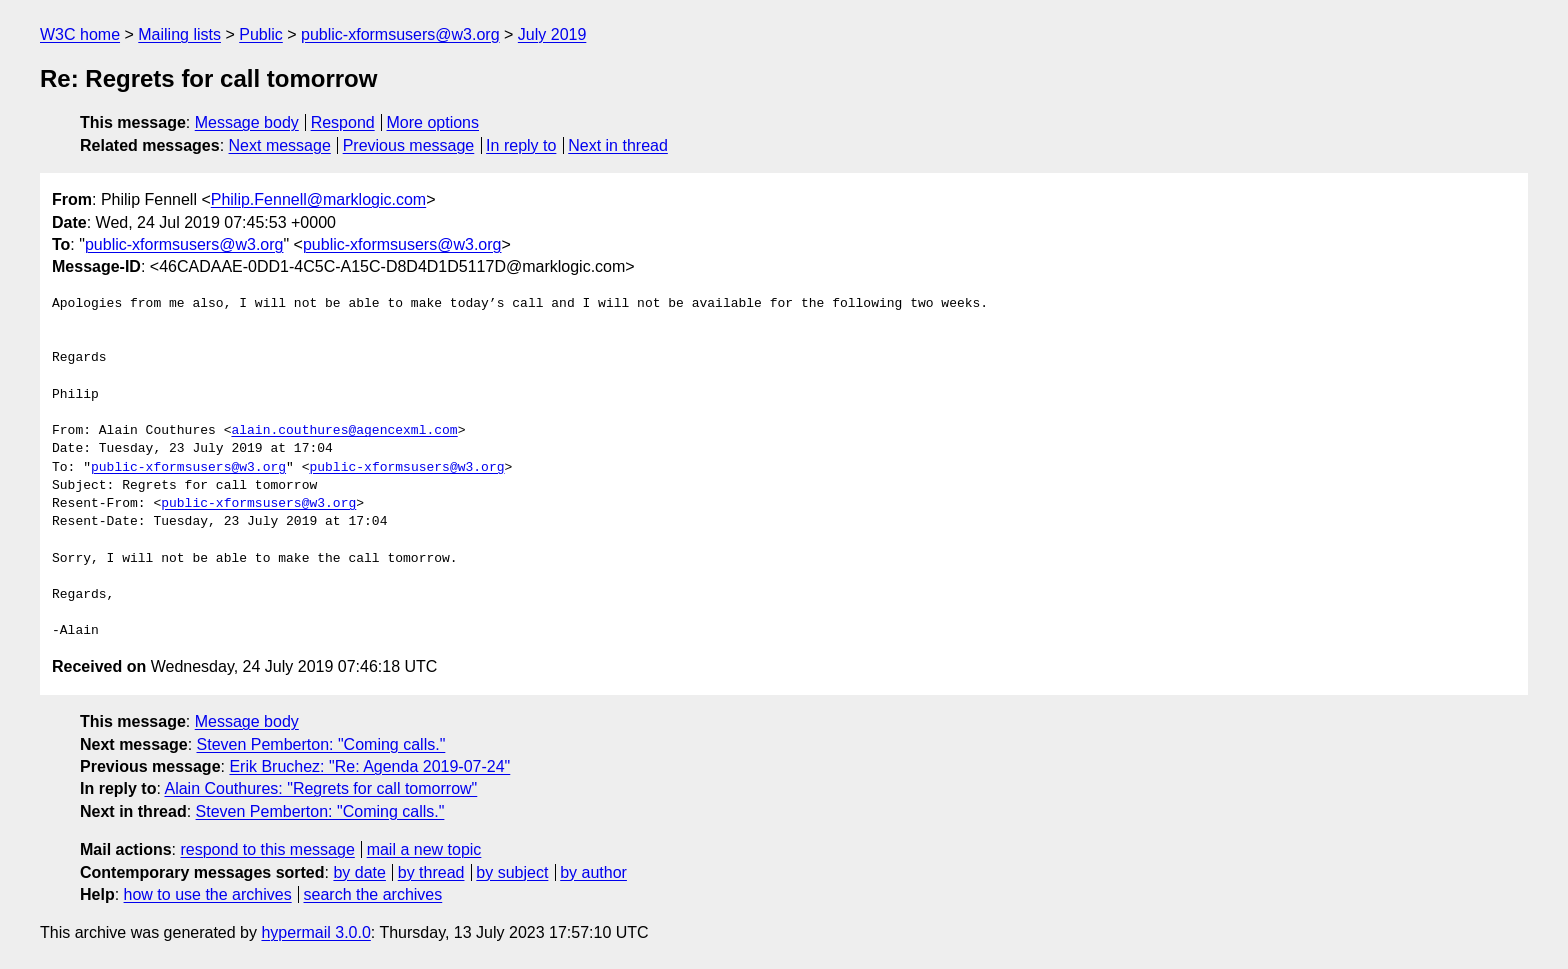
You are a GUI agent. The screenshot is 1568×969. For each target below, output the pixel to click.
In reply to (521, 145)
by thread (431, 872)
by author (593, 872)
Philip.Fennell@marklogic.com (318, 199)
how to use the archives (208, 894)
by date (359, 872)
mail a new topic (424, 849)
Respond (343, 122)
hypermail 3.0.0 (315, 932)
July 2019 (552, 34)
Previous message (409, 145)
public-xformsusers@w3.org (400, 34)
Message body (247, 122)
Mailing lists (179, 34)
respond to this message (267, 849)
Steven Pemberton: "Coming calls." (321, 744)
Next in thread (618, 145)
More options (433, 122)
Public (261, 34)
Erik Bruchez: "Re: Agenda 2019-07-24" (369, 766)
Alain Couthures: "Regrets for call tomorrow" (320, 788)
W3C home (80, 34)
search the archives (373, 894)
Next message (280, 145)
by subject (512, 872)
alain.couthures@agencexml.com (344, 431)
